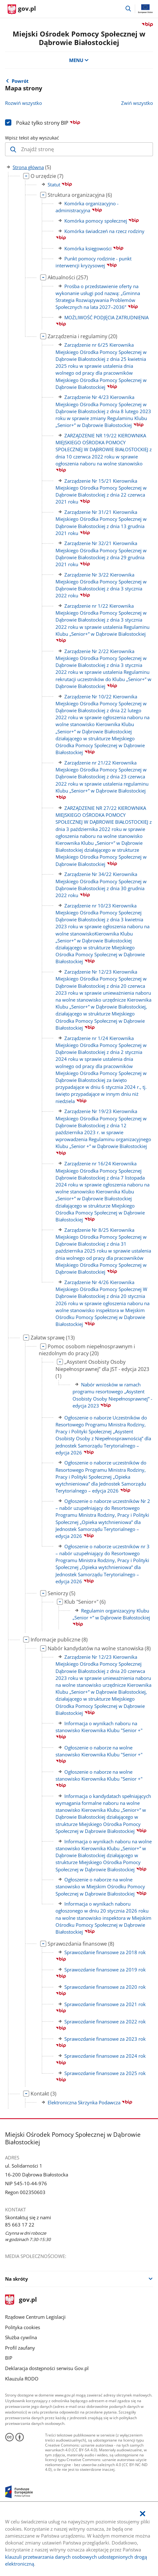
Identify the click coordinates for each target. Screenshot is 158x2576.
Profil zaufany (20, 2348)
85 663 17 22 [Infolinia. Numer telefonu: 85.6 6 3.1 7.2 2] (19, 2224)
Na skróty (16, 2279)
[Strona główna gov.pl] (22, 9)
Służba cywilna (21, 2337)
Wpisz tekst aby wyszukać (32, 138)
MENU (79, 60)
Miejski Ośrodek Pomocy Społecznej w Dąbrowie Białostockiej (79, 38)
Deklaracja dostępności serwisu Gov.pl (47, 2368)
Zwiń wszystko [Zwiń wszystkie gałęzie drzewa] (137, 103)
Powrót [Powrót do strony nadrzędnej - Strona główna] (20, 81)
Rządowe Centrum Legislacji (35, 2317)
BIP (8, 2358)
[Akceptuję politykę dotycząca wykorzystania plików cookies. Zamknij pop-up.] (142, 2514)
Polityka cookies (22, 2327)
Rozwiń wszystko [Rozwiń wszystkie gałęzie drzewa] (23, 103)
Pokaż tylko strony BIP (48, 122)
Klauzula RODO (21, 2378)
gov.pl (21, 2300)
